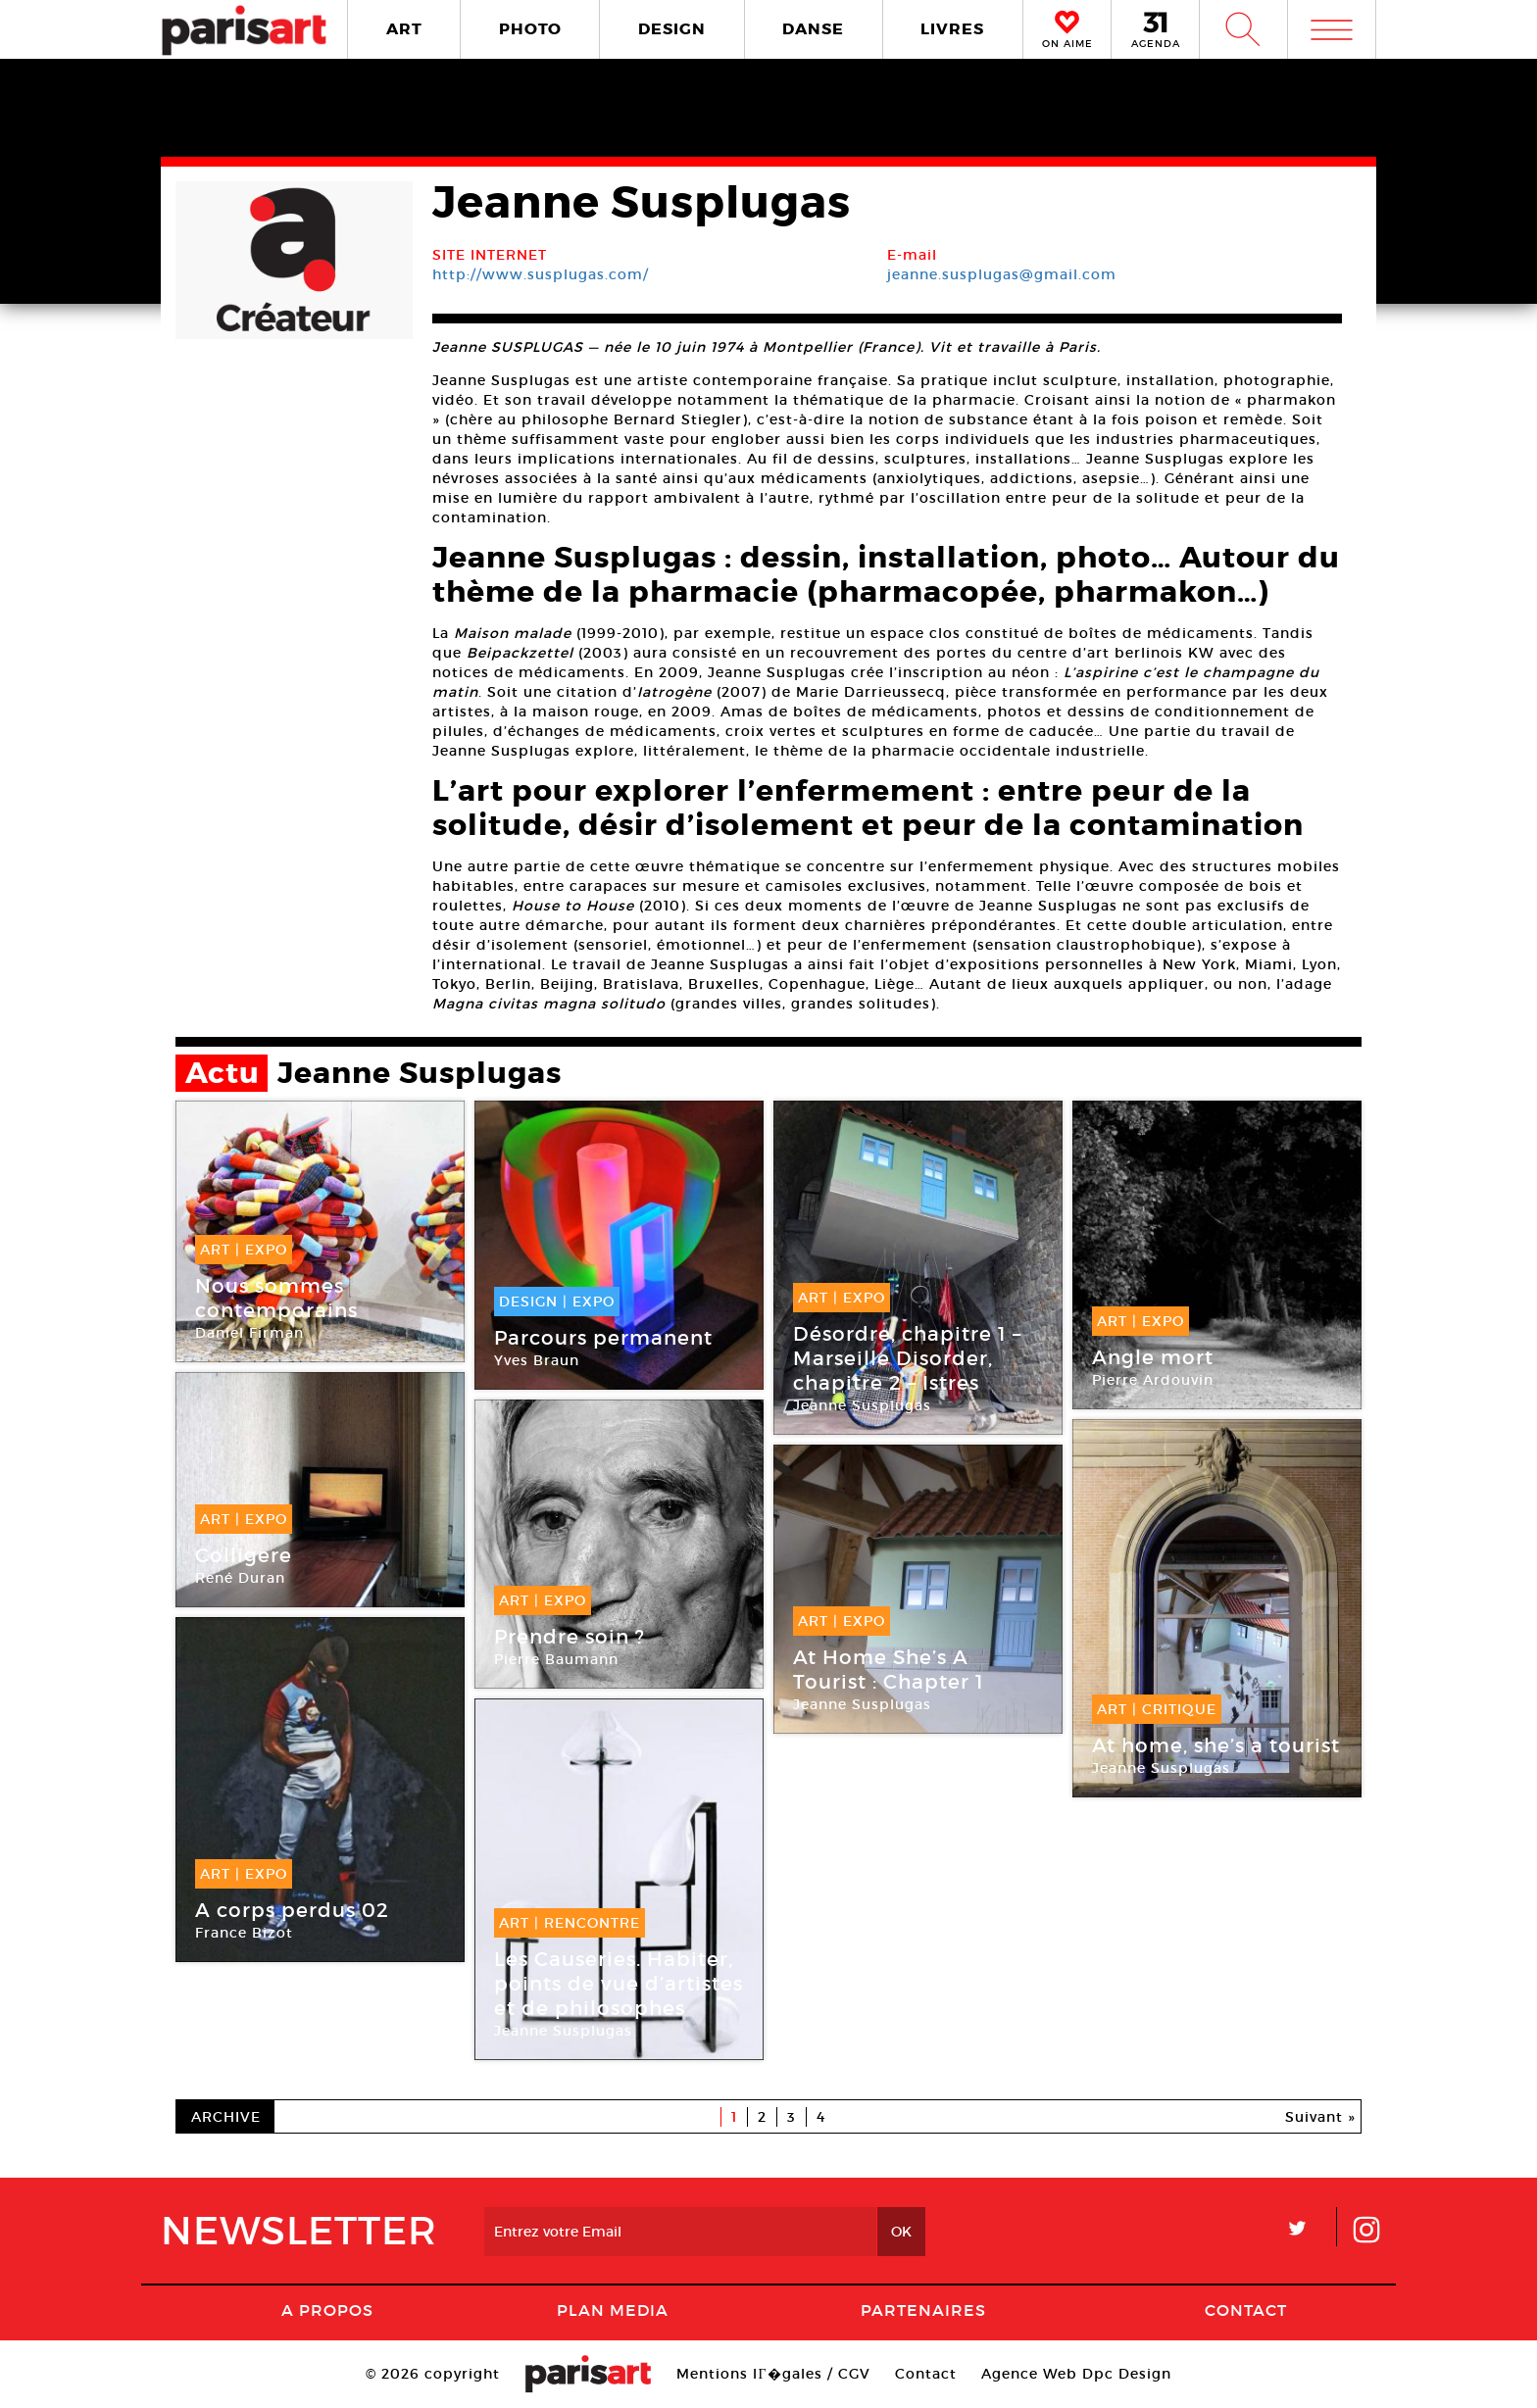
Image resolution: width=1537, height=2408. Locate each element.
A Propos (327, 2310)
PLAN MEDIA (613, 2310)
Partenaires (923, 2310)
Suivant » (1320, 2117)
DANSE (813, 29)
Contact (1246, 2310)
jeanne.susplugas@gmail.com (1001, 274)
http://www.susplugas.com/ (540, 274)
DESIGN (672, 29)
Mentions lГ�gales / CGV (772, 2374)
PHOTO (530, 29)
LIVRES (952, 29)
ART (404, 29)
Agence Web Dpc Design (1076, 2374)
